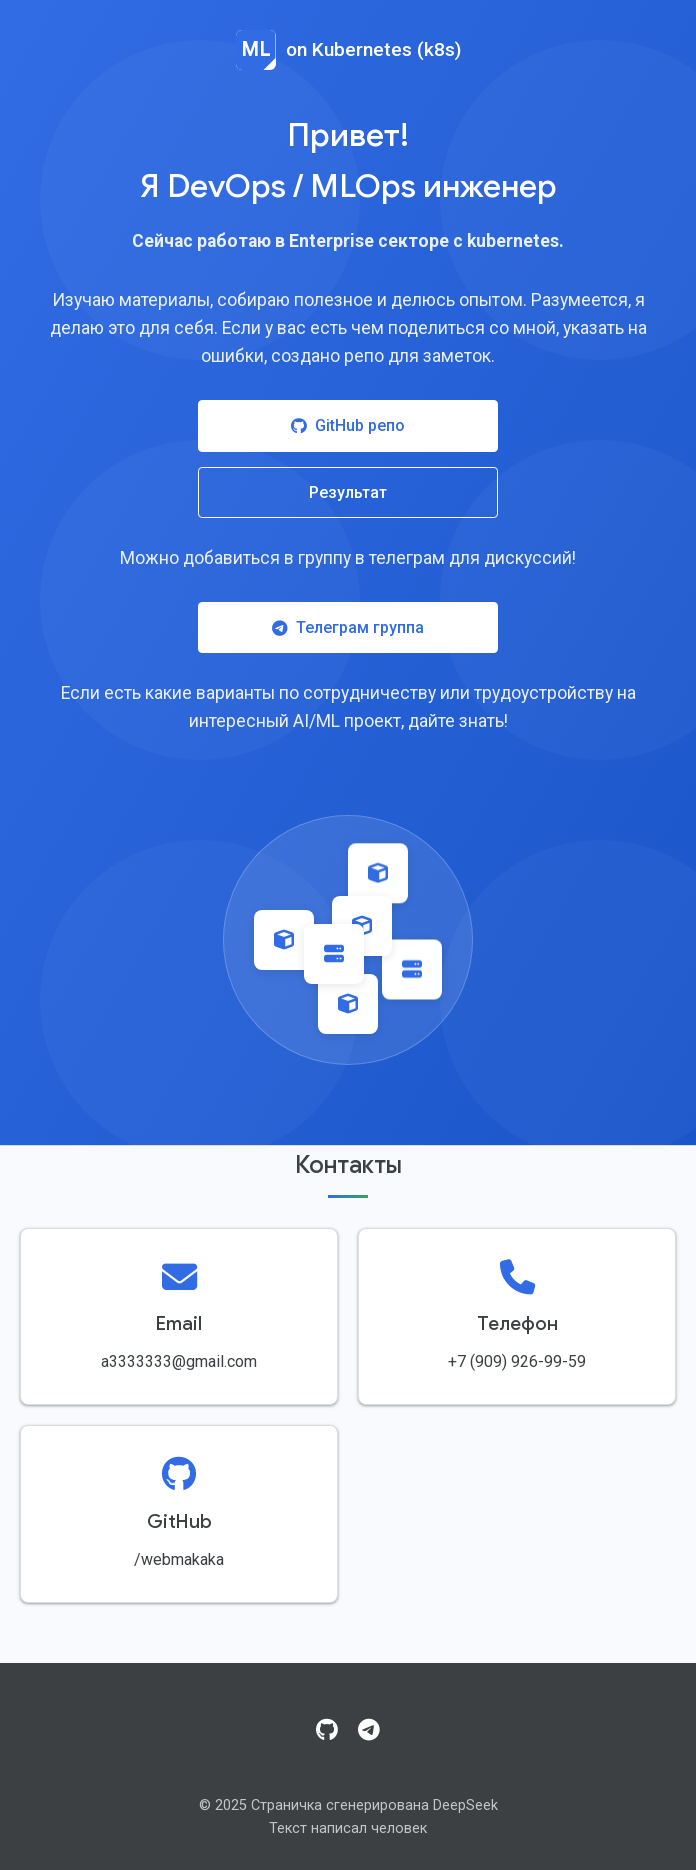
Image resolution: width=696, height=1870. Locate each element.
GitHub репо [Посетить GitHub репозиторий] (348, 425)
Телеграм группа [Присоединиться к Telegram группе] (348, 627)
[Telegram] (369, 1731)
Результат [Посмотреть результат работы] (348, 492)
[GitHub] (327, 1731)
